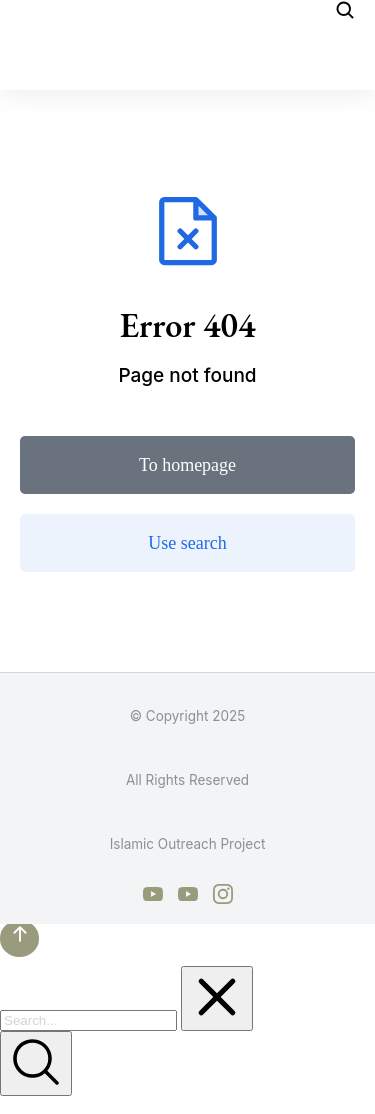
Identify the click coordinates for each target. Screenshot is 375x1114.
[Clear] (217, 998)
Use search (187, 543)
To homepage (187, 465)
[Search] (36, 1063)
